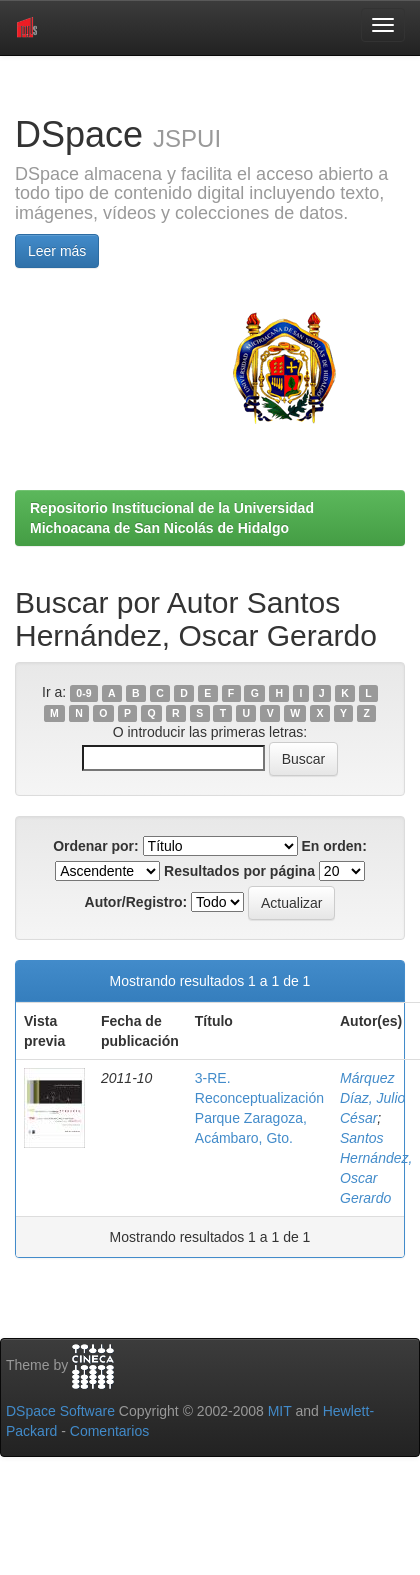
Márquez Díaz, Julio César (372, 1098)
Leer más (57, 251)
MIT (280, 1411)
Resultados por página (239, 871)
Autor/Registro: (136, 902)
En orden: (334, 846)
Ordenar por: (96, 846)
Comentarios (109, 1431)
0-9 (83, 693)
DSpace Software (60, 1411)
